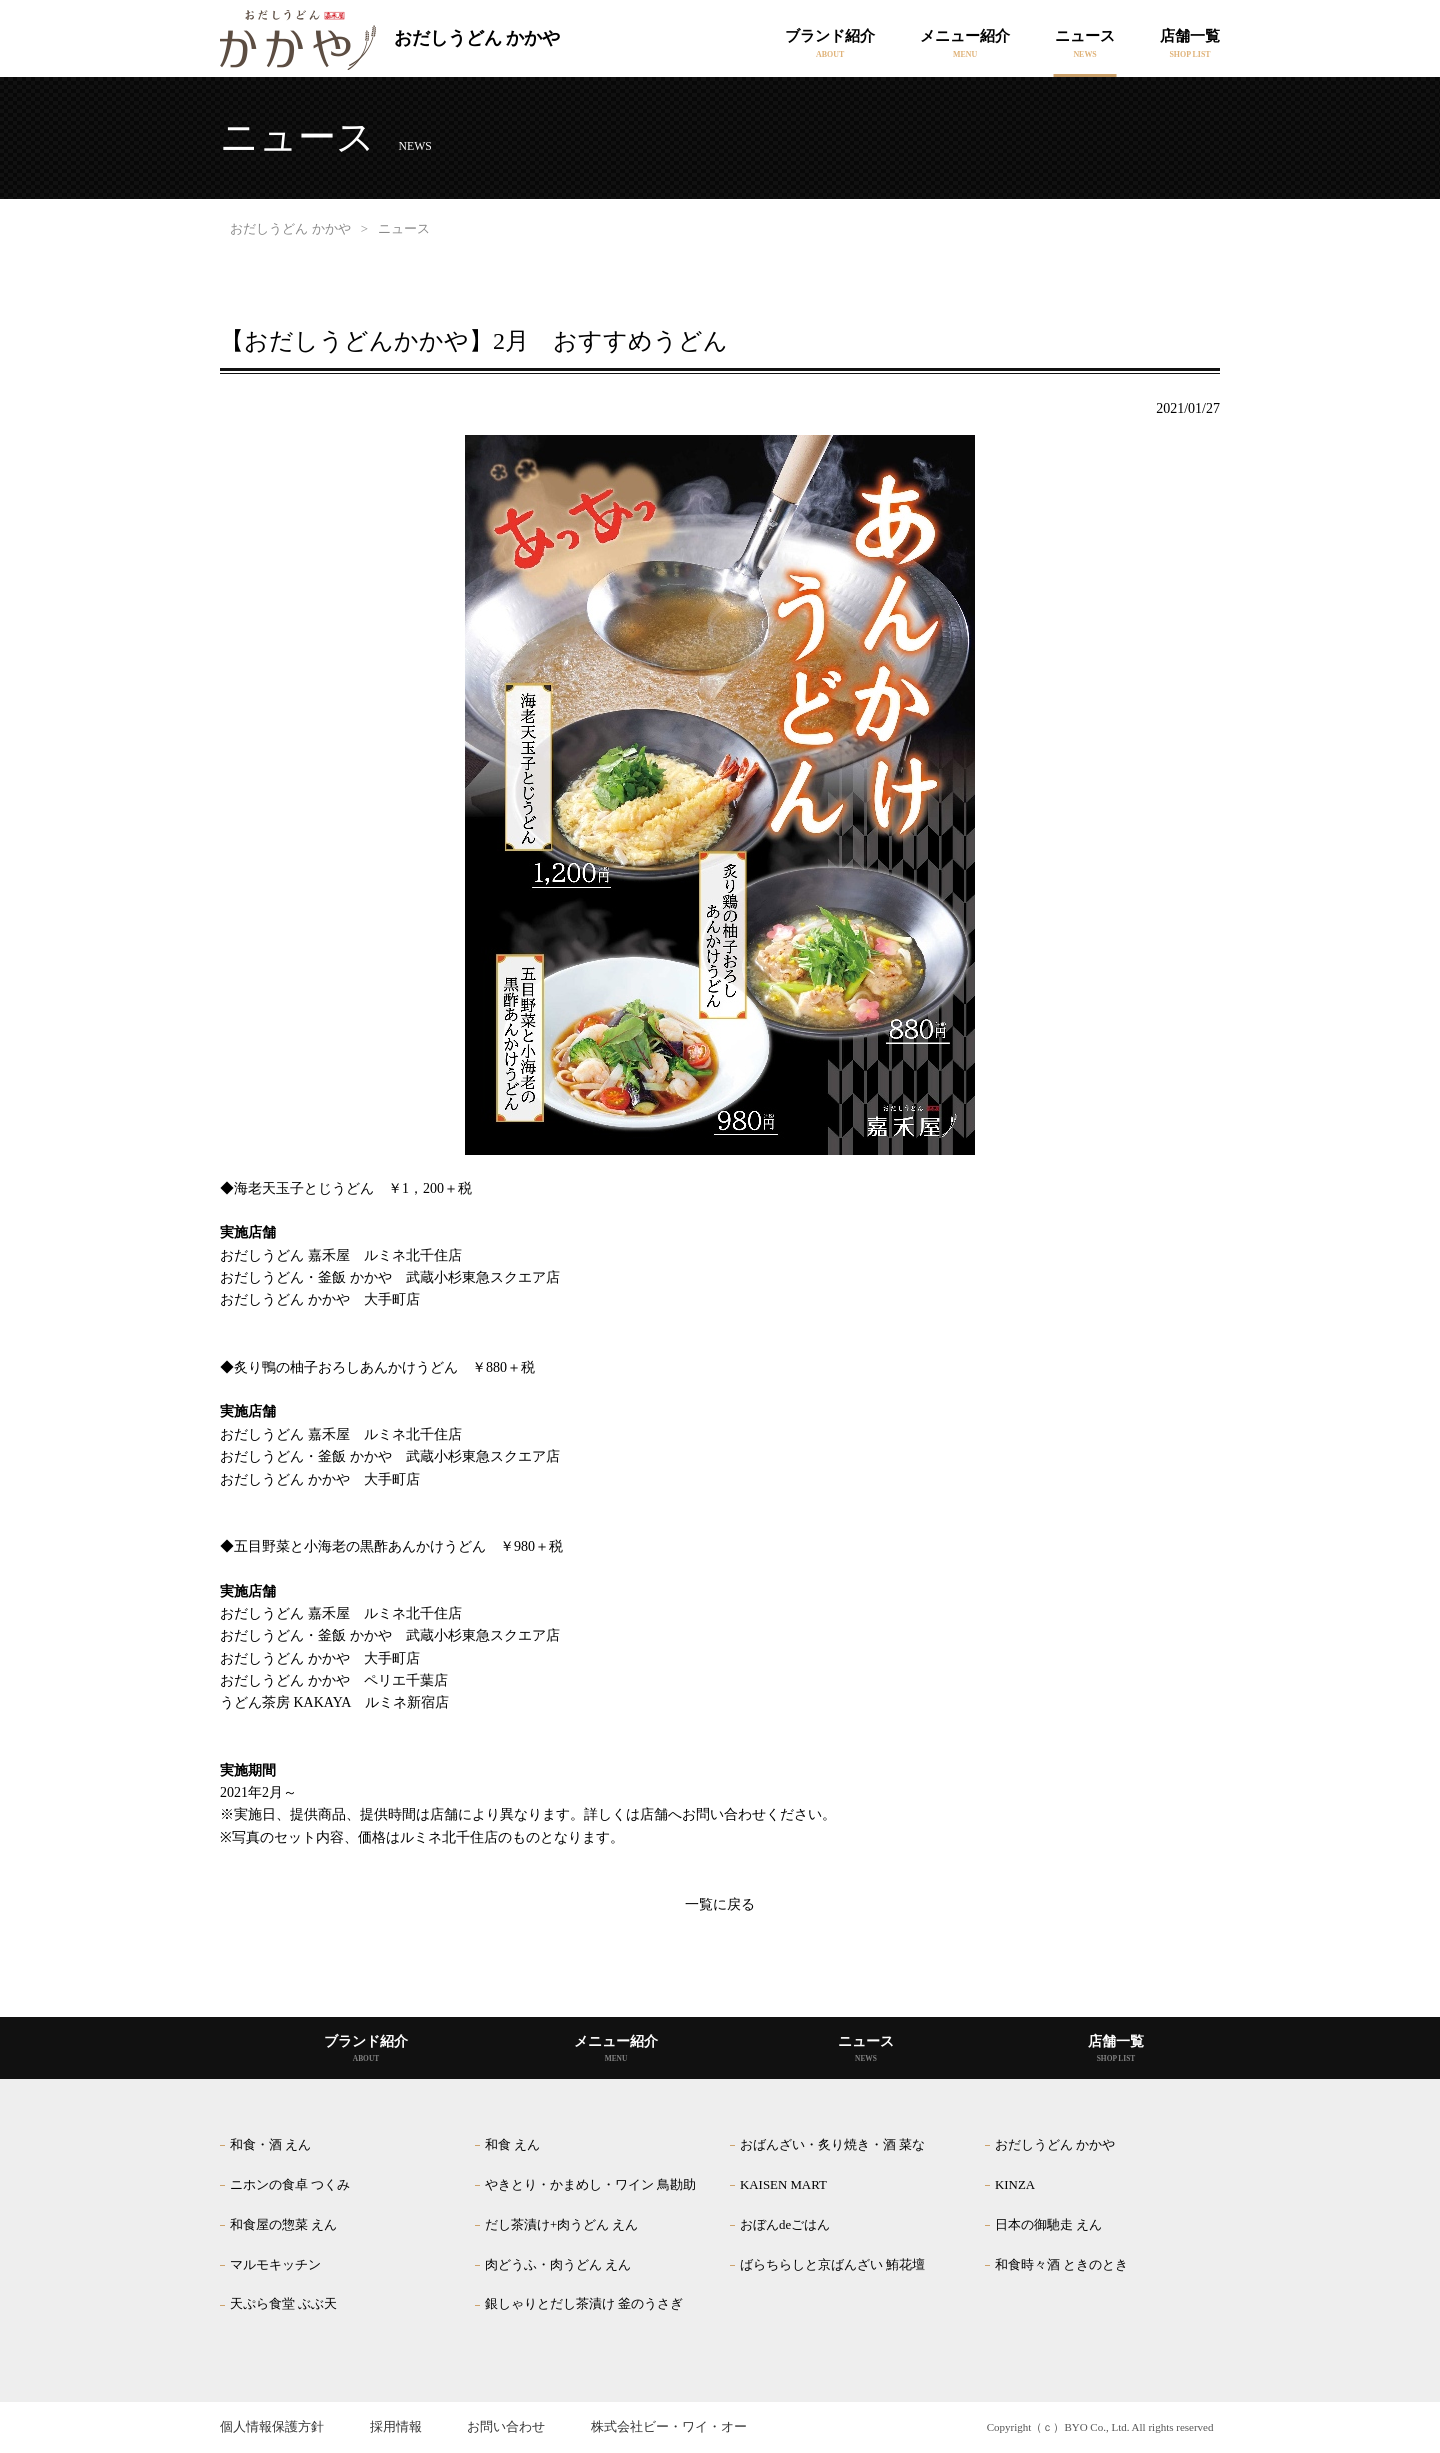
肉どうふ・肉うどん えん (558, 2265)
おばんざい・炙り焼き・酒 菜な (832, 2145)
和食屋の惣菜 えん (283, 2225)
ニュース (1085, 36)
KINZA (1015, 2185)
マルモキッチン (275, 2265)
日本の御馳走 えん (1048, 2225)
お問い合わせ (506, 2427)
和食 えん (512, 2145)
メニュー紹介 (965, 36)
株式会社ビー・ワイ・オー (669, 2427)
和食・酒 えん (270, 2145)
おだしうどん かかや (390, 40)
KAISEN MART (783, 2185)
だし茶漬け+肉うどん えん (561, 2225)
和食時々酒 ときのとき (1061, 2265)
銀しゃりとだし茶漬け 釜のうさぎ (584, 2304)
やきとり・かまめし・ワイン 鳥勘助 (590, 2185)
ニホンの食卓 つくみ (290, 2185)
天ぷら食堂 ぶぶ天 (283, 2304)
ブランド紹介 (830, 36)
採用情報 (396, 2427)
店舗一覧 (1190, 36)
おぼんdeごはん (785, 2225)
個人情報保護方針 (272, 2427)
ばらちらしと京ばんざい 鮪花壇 (832, 2265)
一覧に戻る (720, 1904)
